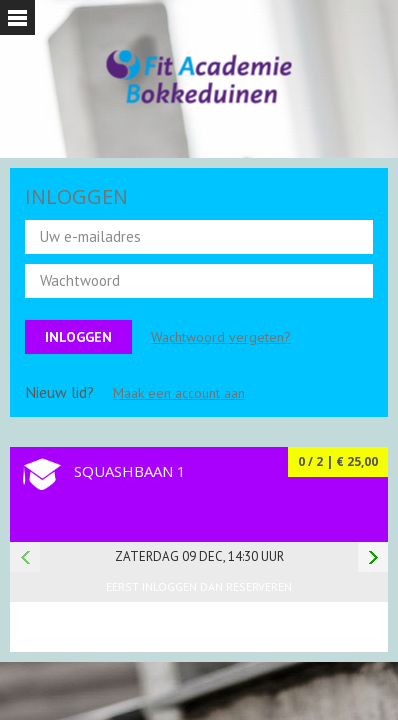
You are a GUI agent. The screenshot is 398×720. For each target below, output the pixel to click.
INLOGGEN (76, 196)
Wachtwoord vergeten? (221, 337)
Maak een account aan (179, 393)
